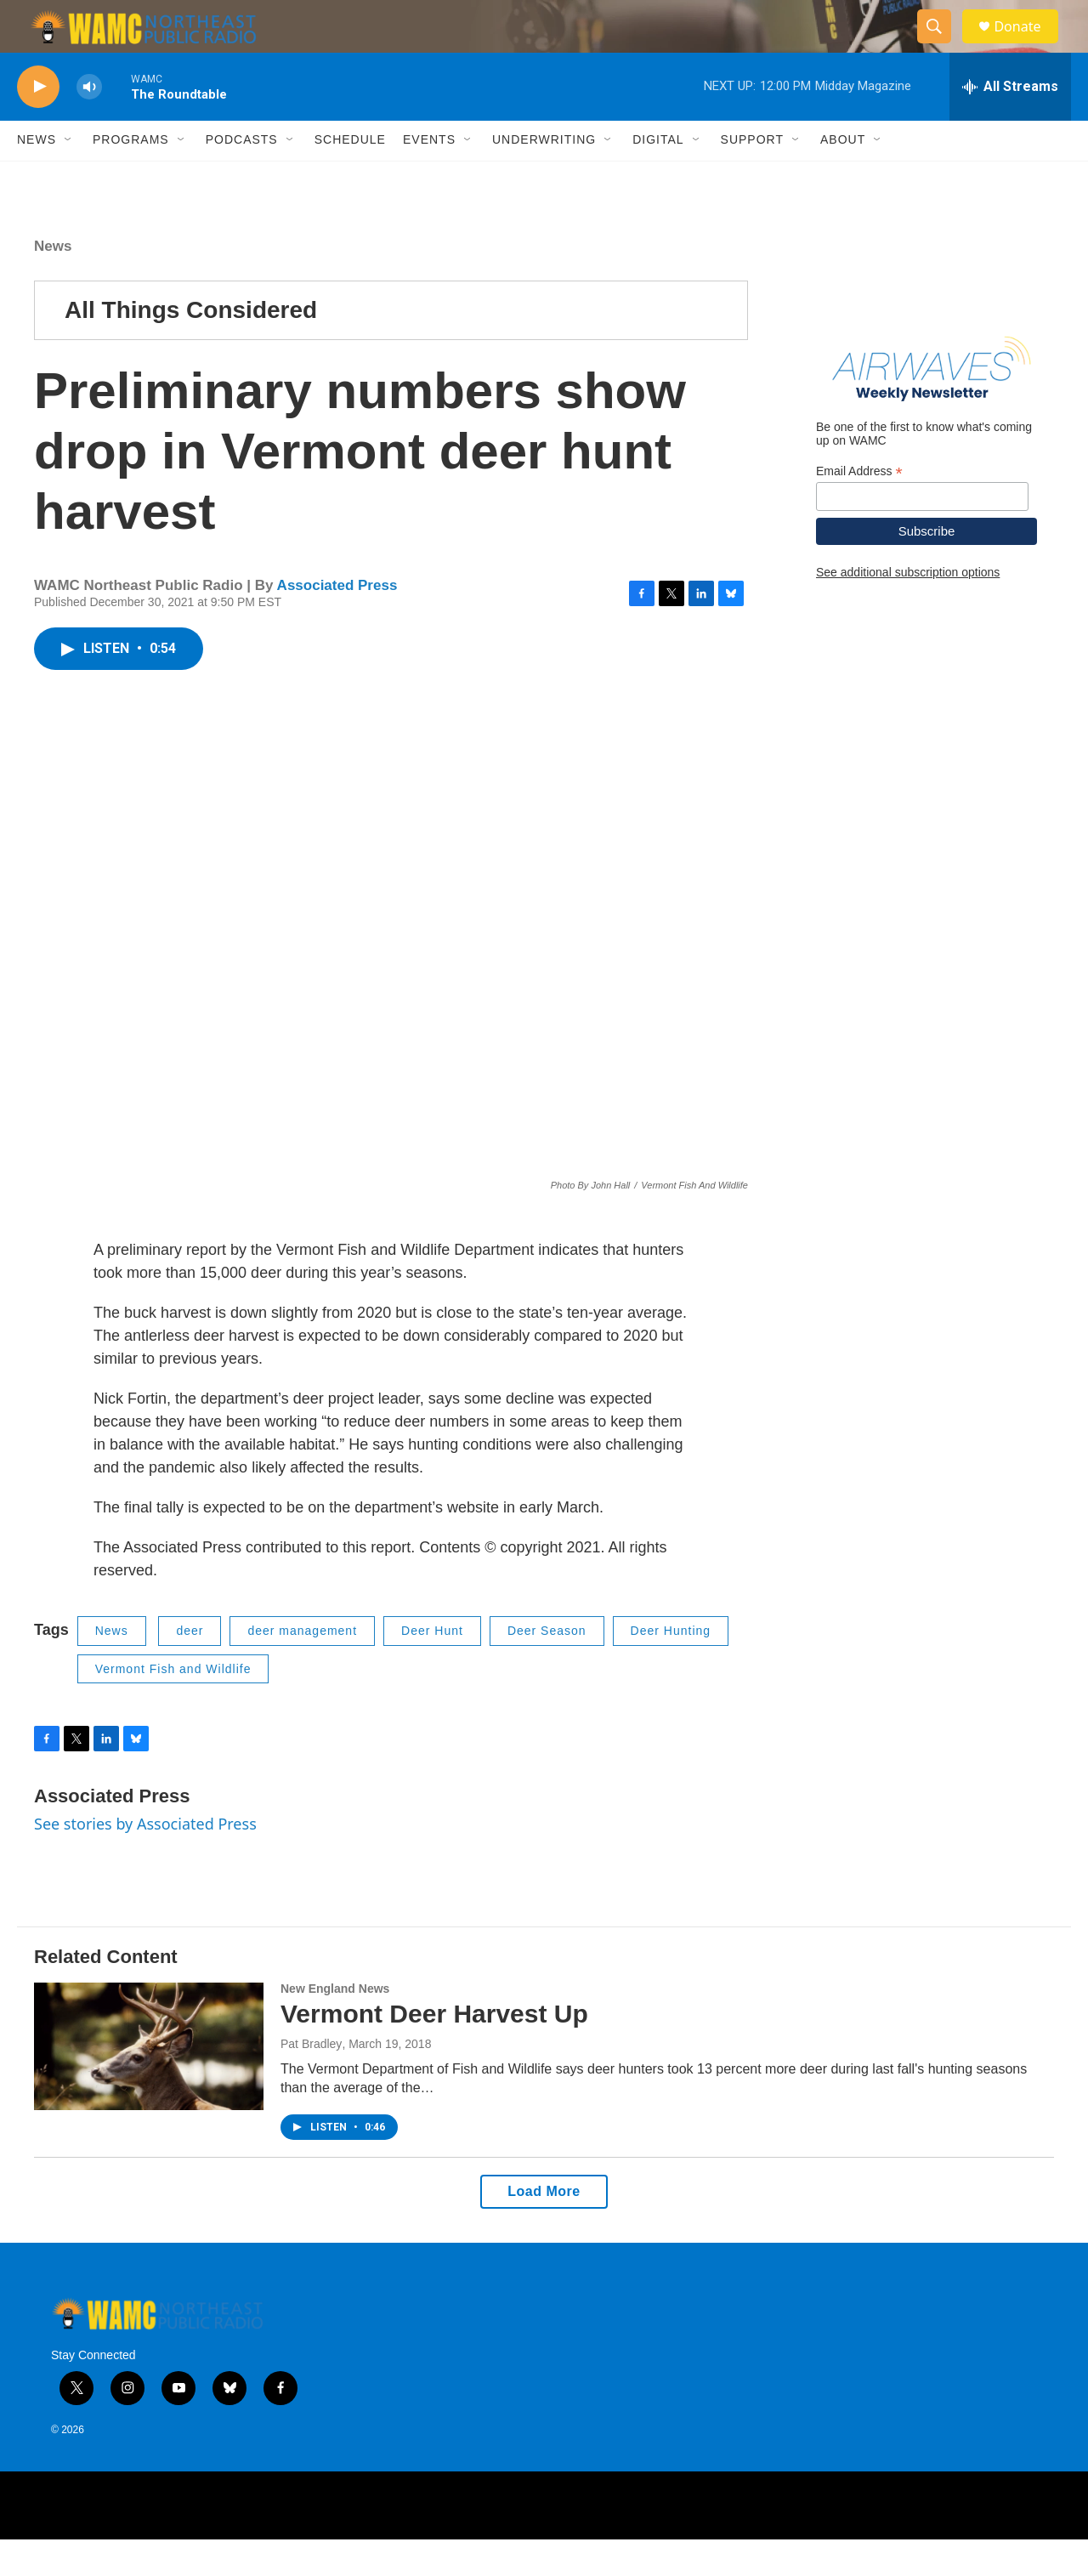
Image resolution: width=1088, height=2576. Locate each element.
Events (429, 177)
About (842, 177)
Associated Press (337, 622)
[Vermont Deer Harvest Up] (149, 2083)
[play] (38, 123)
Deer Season (546, 1668)
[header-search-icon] (942, 45)
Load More (543, 2228)
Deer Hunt (432, 1668)
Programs (131, 177)
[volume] (89, 124)
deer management (302, 1668)
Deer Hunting (671, 1668)
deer (189, 1668)
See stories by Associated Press (145, 1861)
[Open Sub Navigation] (69, 177)
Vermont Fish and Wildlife (173, 1705)
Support (752, 177)
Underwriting (544, 177)
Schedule (350, 177)
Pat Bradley (311, 2080)
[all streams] (1010, 123)
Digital (657, 177)
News (36, 177)
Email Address (859, 508)
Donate (1027, 45)
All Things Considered (191, 346)
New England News (334, 2025)
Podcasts (242, 177)
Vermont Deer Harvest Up (434, 2050)
